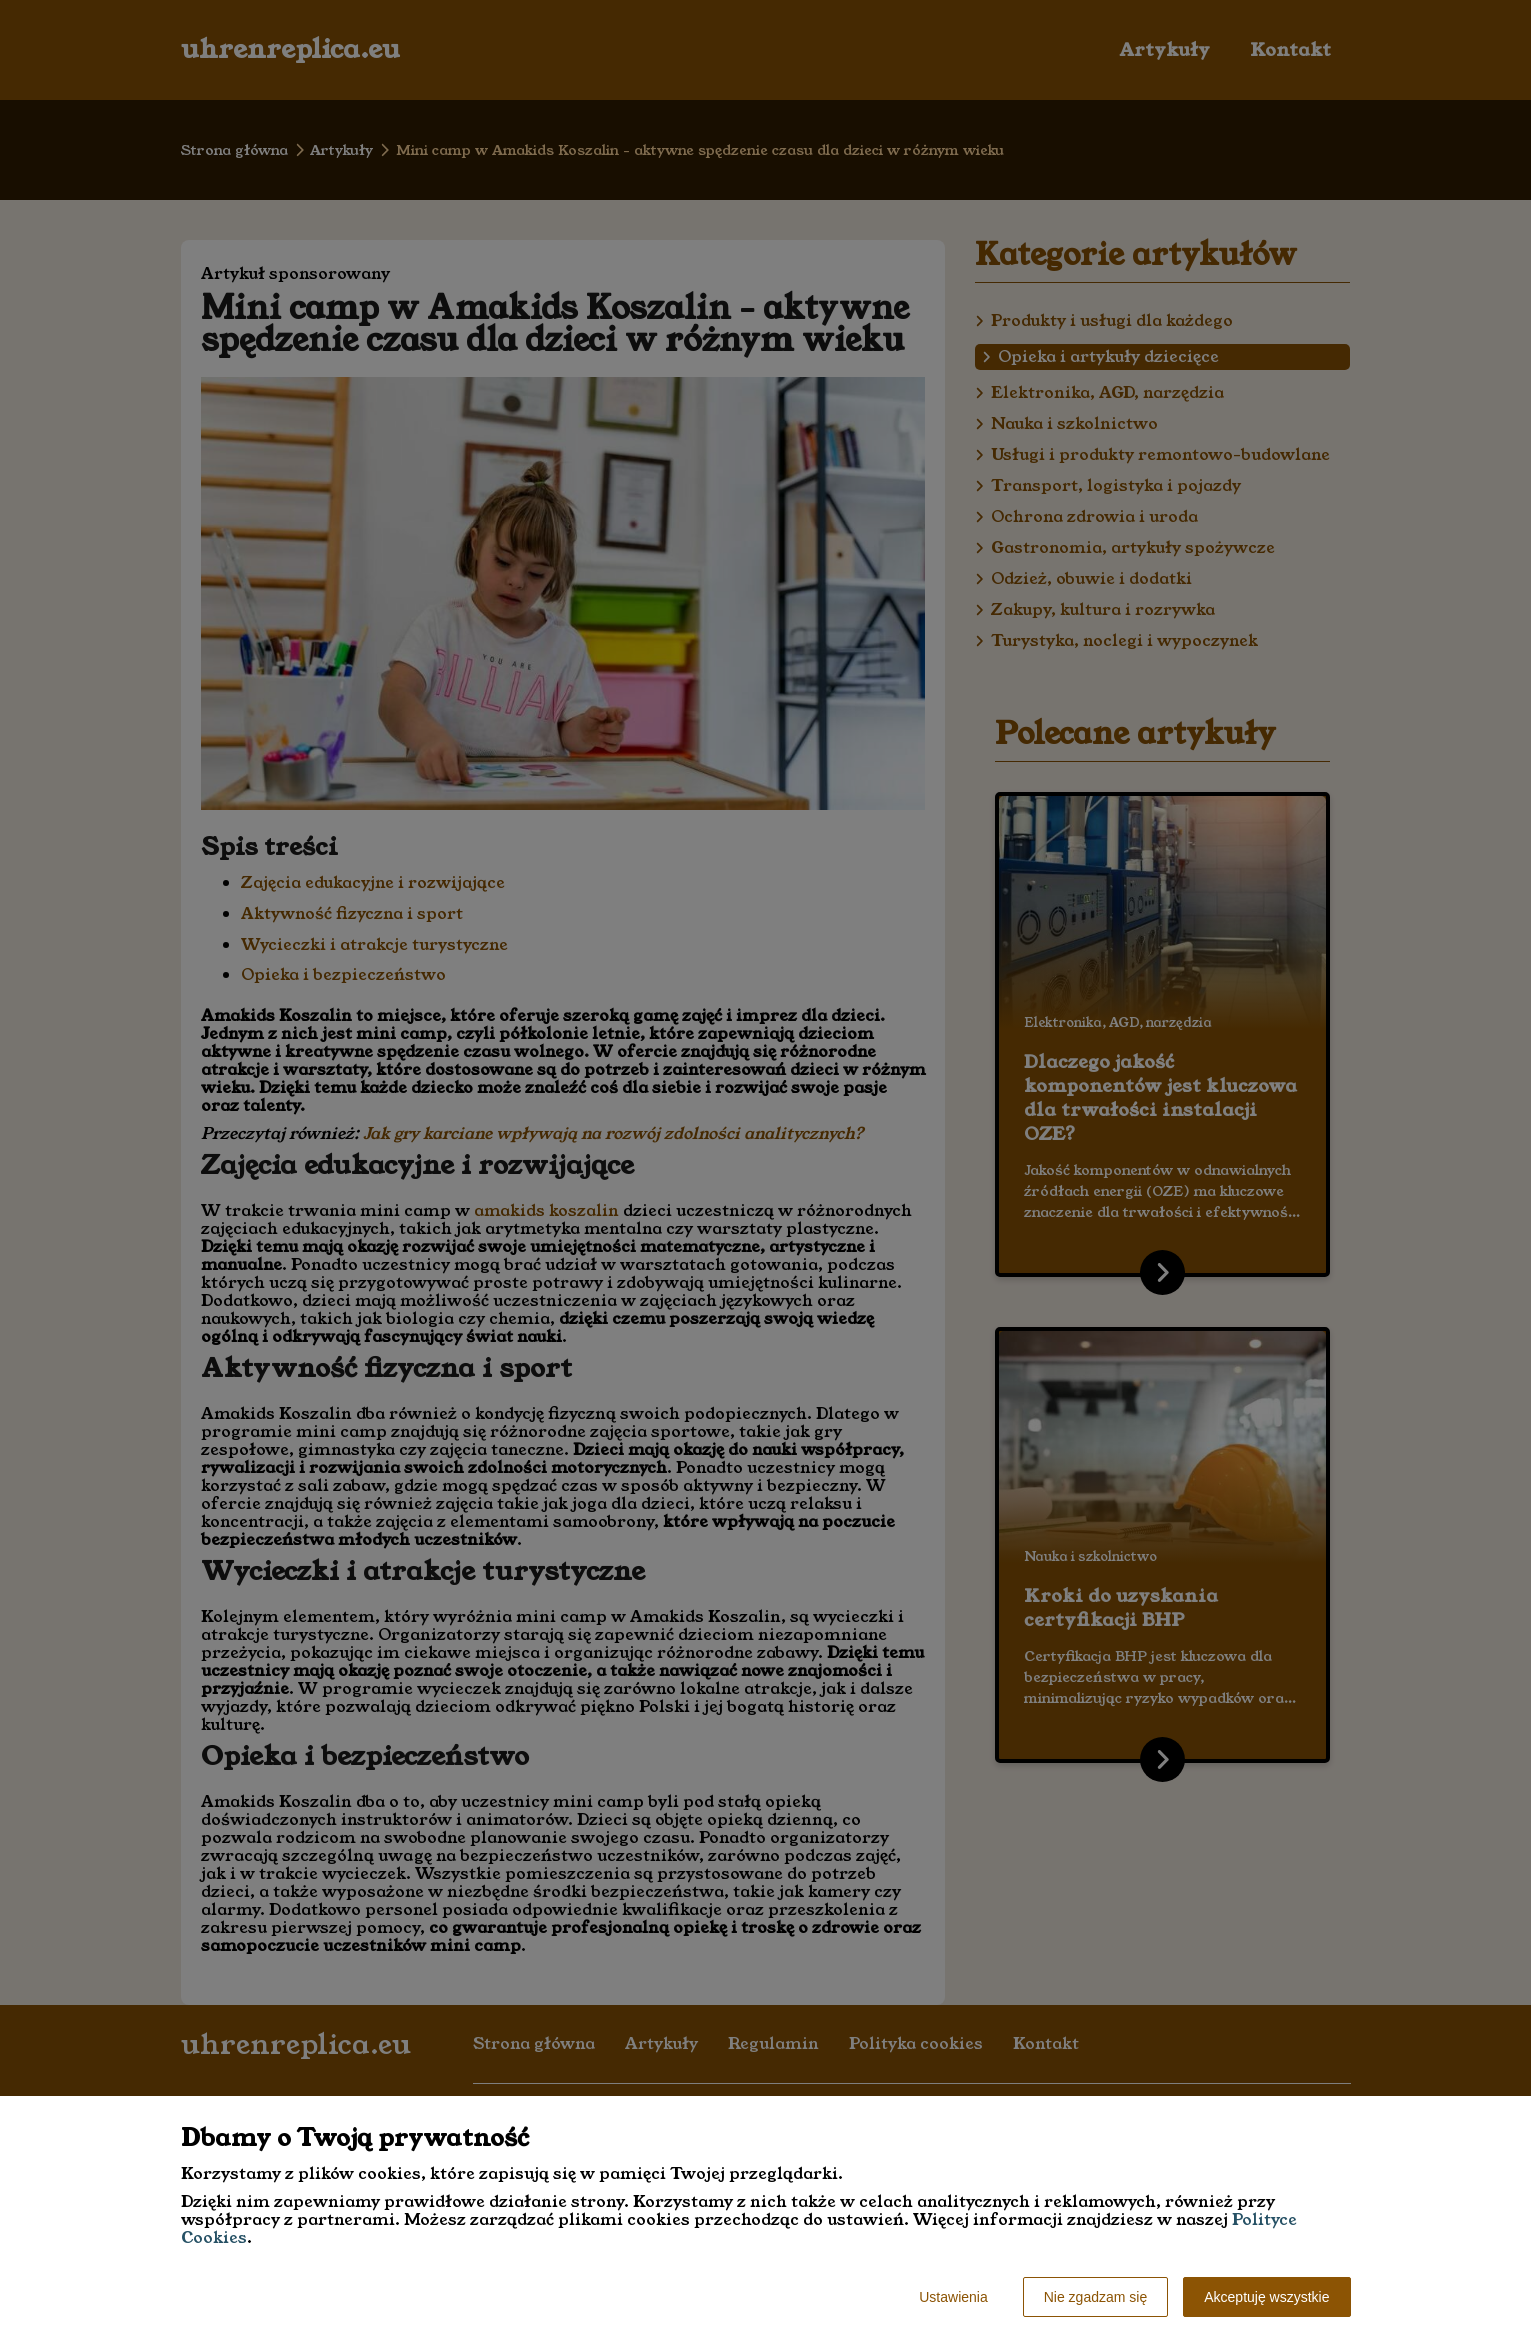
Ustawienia (953, 2297)
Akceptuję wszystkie (1266, 2297)
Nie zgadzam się (1096, 2297)
